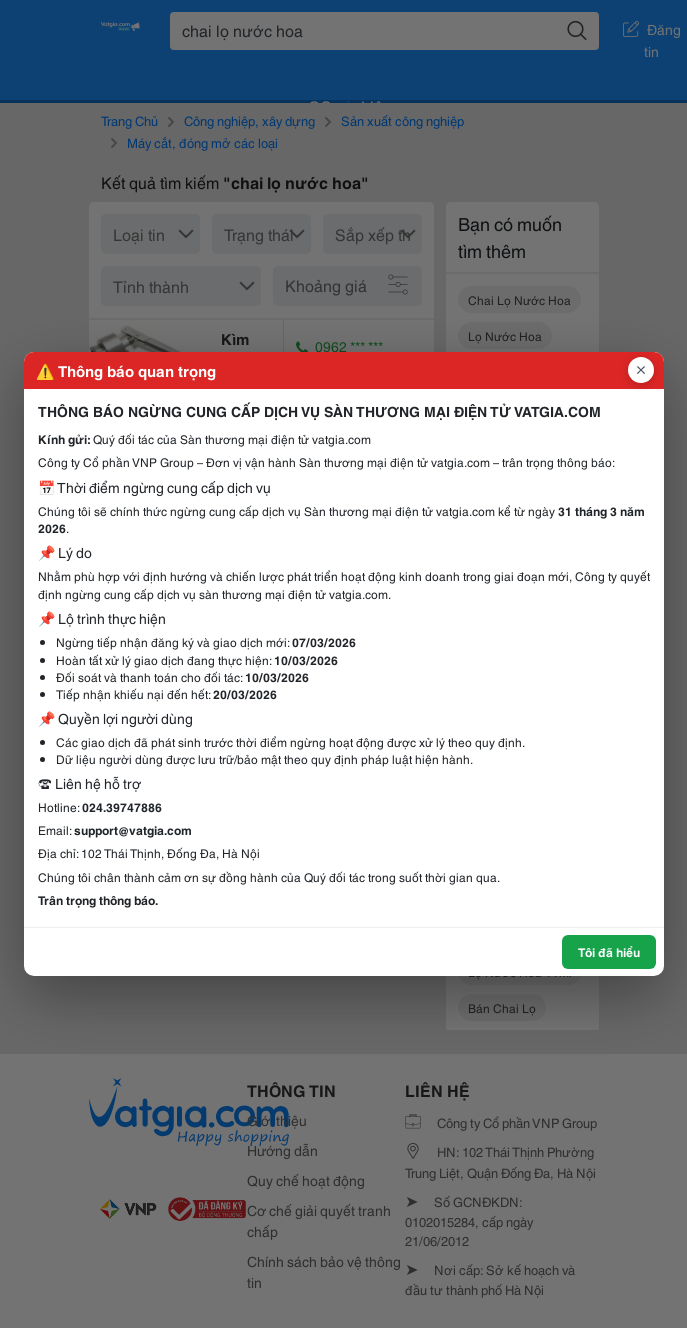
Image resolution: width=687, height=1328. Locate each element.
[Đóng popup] (641, 370)
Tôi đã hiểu (609, 951)
